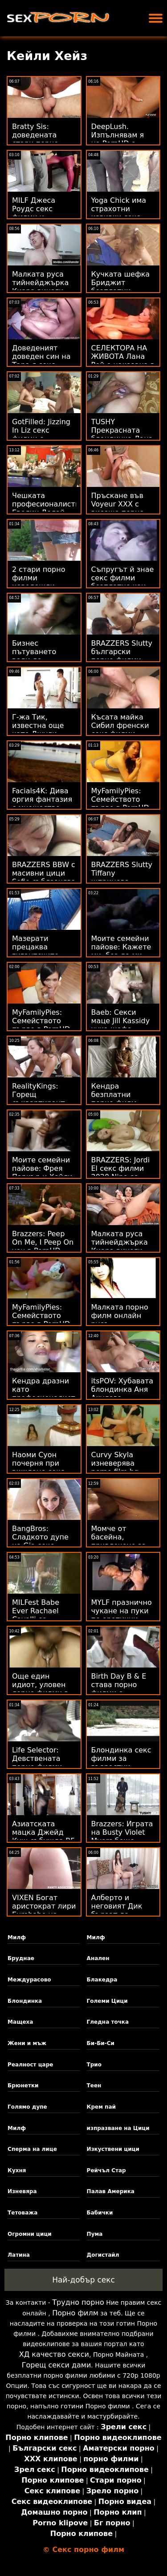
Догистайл (103, 2255)
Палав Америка (110, 2191)
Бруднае (21, 1958)
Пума (95, 2234)
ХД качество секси (54, 2354)
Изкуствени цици (113, 2149)
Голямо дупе (27, 2107)
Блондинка (25, 2001)
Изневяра (22, 2191)
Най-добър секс (83, 2279)
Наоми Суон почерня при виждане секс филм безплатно (43, 1467)
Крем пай (101, 2107)
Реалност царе (30, 2065)
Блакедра (102, 1980)
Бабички (100, 2213)
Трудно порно (78, 2302)
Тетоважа (22, 2213)
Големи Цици (107, 2001)
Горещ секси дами (56, 2365)
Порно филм (75, 2313)
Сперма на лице (32, 2149)
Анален (98, 1958)
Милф (17, 1937)
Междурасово (29, 1980)
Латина (19, 2255)
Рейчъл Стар (106, 2170)
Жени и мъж (27, 2043)
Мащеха (20, 2022)
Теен (94, 2085)
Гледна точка (108, 2022)
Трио (94, 2065)
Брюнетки (23, 2085)
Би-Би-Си (100, 2043)
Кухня (17, 2170)
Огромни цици (30, 2234)
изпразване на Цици (118, 2128)
